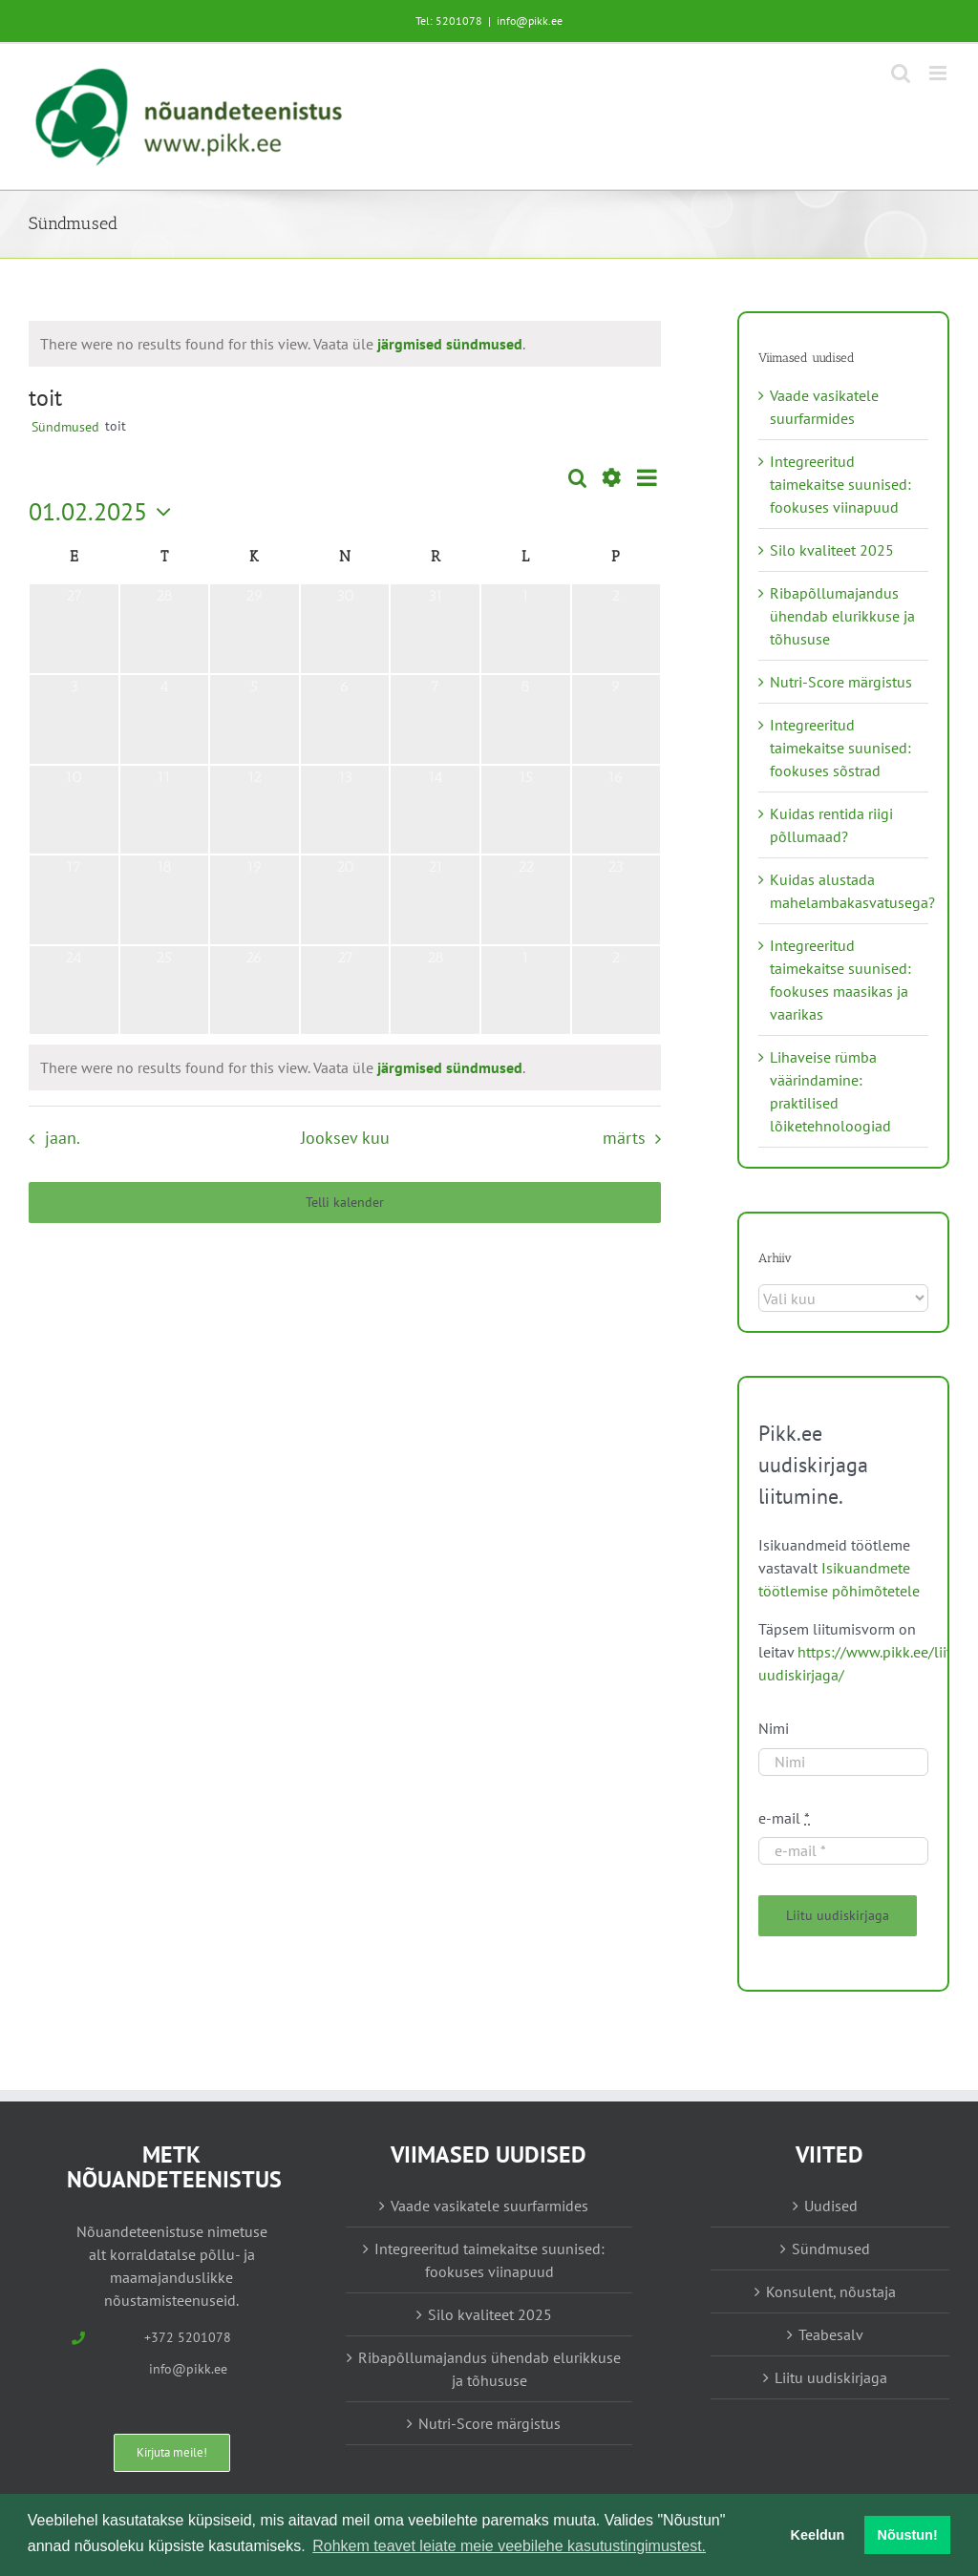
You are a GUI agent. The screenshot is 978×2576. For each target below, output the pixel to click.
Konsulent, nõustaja (831, 2291)
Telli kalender (345, 1202)
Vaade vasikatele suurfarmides (489, 2205)
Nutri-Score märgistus (841, 681)
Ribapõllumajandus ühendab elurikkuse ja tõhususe (842, 615)
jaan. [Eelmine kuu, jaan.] (62, 1138)
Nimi (773, 1728)
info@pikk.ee (530, 20)
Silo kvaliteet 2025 (832, 550)
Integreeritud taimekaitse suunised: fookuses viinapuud (840, 484)
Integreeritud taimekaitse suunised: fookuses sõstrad (840, 747)
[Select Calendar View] (647, 478)
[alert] (282, 343)
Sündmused (65, 426)
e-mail (784, 1817)
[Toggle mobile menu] (939, 73)
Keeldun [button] (818, 2535)
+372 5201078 (187, 2337)
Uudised (831, 2205)
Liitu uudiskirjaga (831, 2377)
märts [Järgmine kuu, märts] (624, 1138)
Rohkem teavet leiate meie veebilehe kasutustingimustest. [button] (509, 2546)
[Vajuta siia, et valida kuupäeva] (105, 512)
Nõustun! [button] (908, 2535)
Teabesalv (830, 2334)
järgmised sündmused (449, 343)
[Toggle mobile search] (900, 73)
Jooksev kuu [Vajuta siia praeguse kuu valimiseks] (345, 1138)
